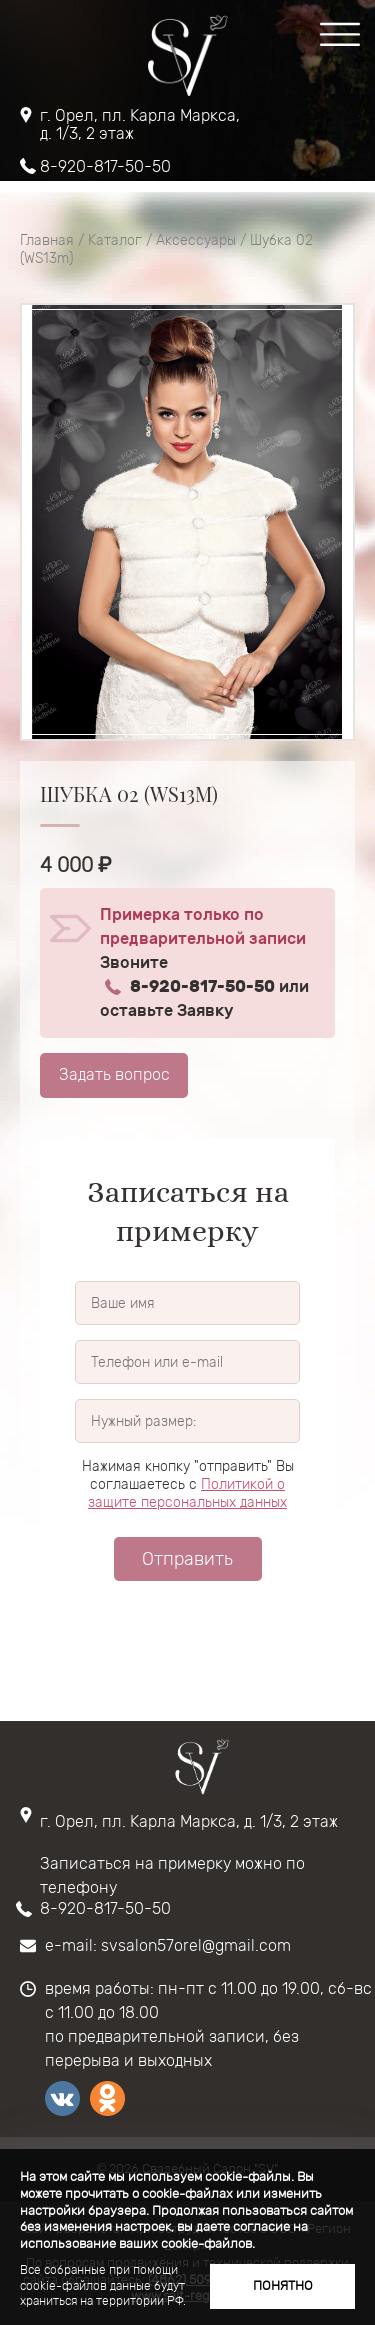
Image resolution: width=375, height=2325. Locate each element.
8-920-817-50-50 (105, 167)
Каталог (115, 240)
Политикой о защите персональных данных (187, 1493)
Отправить (187, 1559)
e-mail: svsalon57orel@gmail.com (168, 1945)
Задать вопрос (114, 1074)
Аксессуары (196, 240)
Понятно (283, 2285)
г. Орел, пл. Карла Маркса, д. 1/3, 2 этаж (140, 124)
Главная (47, 240)
